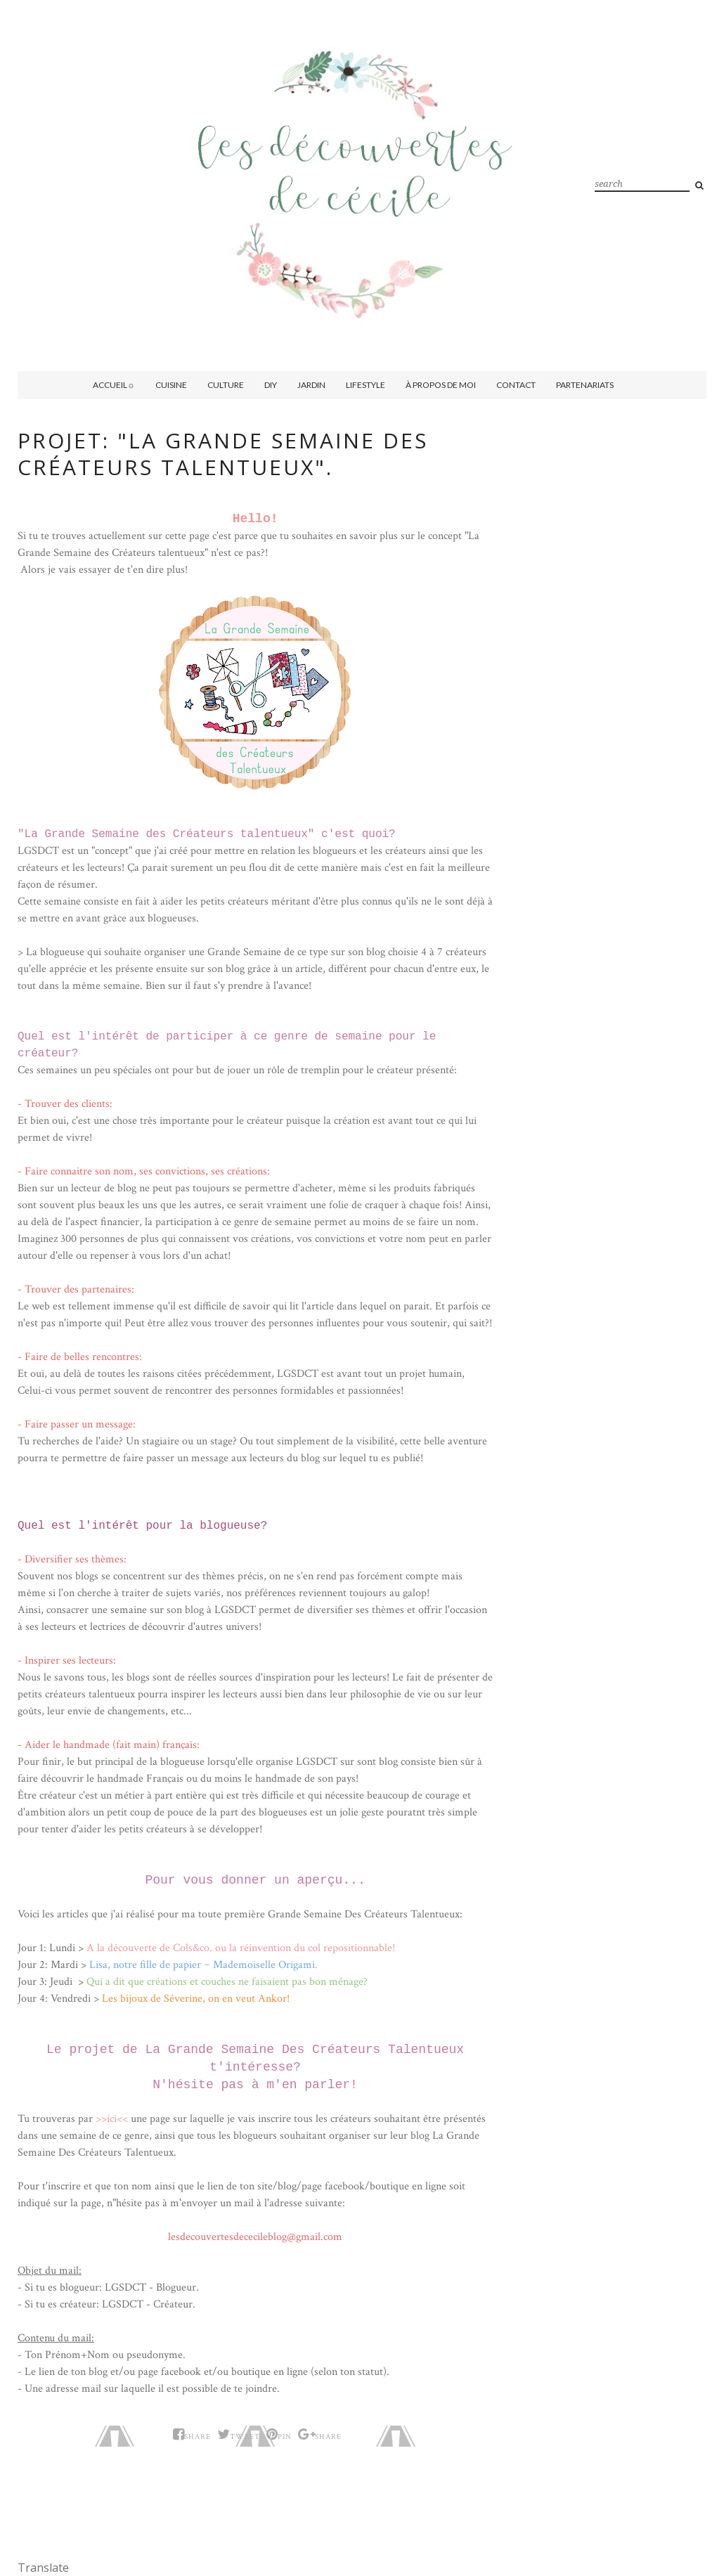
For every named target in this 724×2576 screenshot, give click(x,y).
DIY (270, 385)
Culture (225, 385)
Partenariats (585, 385)
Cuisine (171, 385)
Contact (516, 385)
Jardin (311, 385)
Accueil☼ (114, 385)
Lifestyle (365, 385)
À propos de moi (441, 385)
